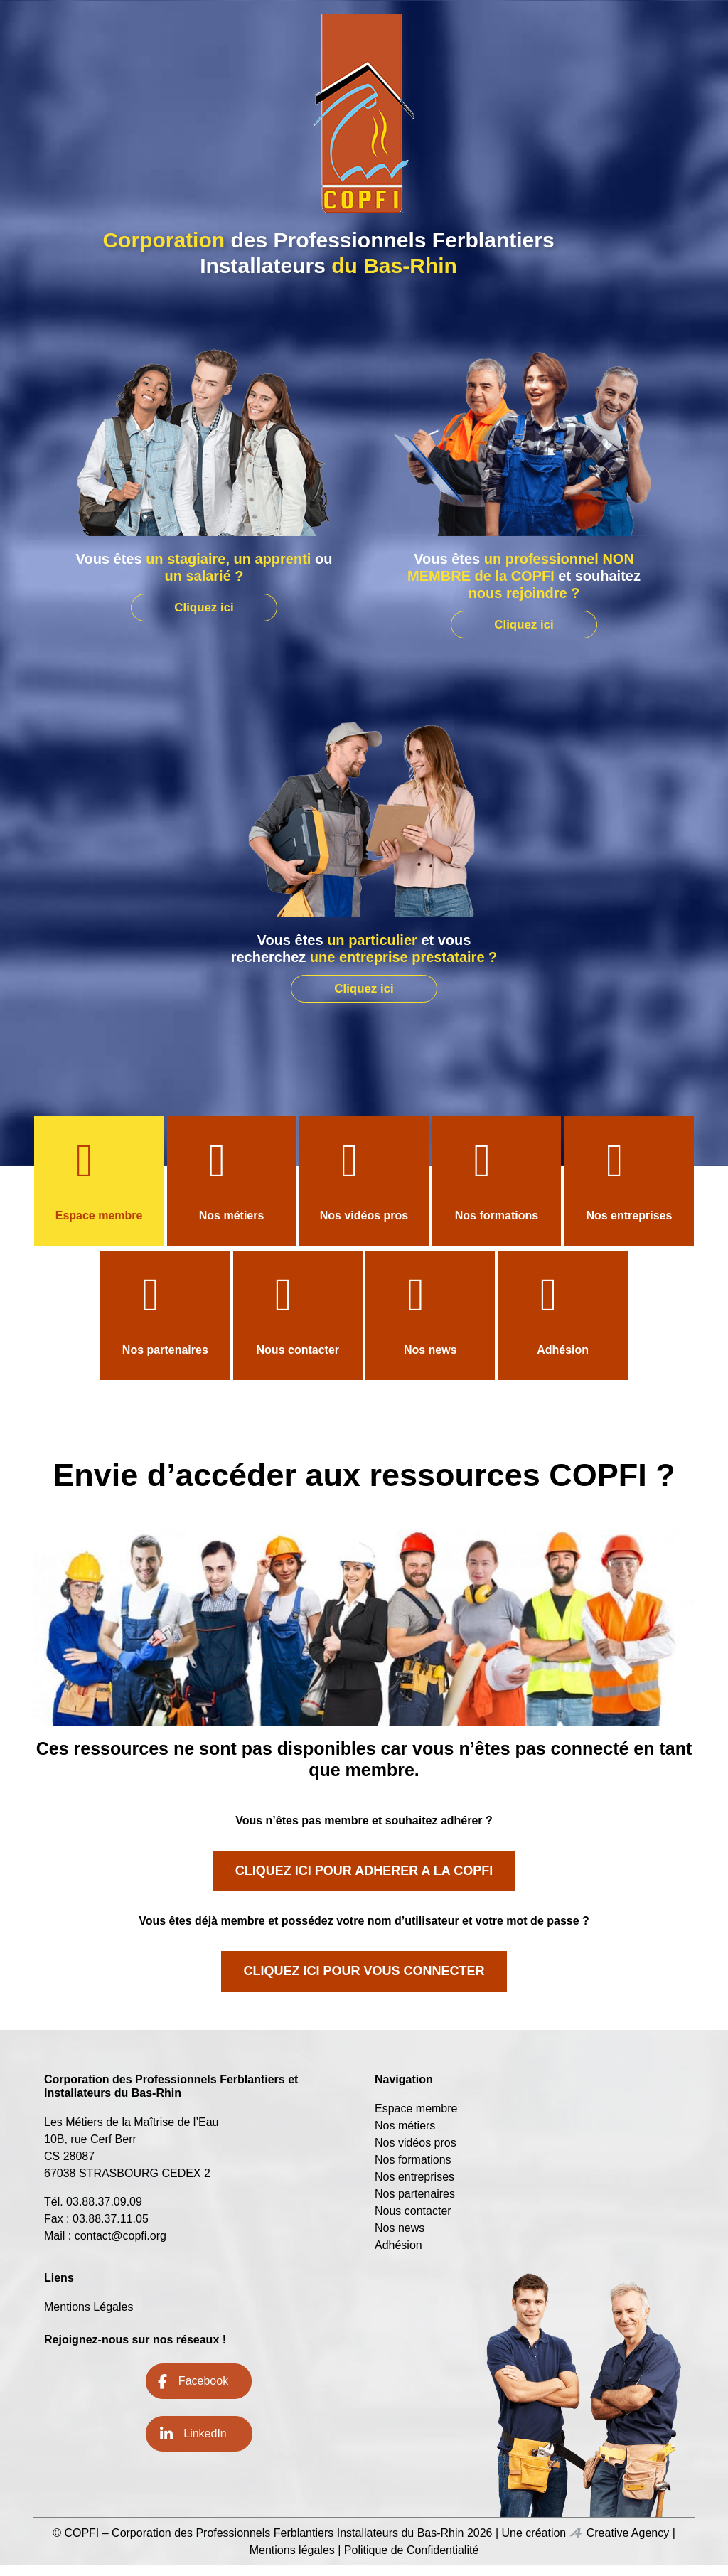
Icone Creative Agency (575, 2544)
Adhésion (563, 1361)
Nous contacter (298, 1361)
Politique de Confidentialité (411, 2561)
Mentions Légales (88, 2318)
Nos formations (496, 1227)
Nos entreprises (629, 1227)
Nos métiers (231, 1227)
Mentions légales (292, 2561)
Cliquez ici (204, 606)
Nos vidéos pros (364, 1227)
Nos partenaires (165, 1361)
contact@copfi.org (120, 2247)
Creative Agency (628, 2544)
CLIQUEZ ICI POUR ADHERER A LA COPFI (364, 1882)
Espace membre (99, 1227)
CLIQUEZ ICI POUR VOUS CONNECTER (363, 1982)
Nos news (430, 1361)
